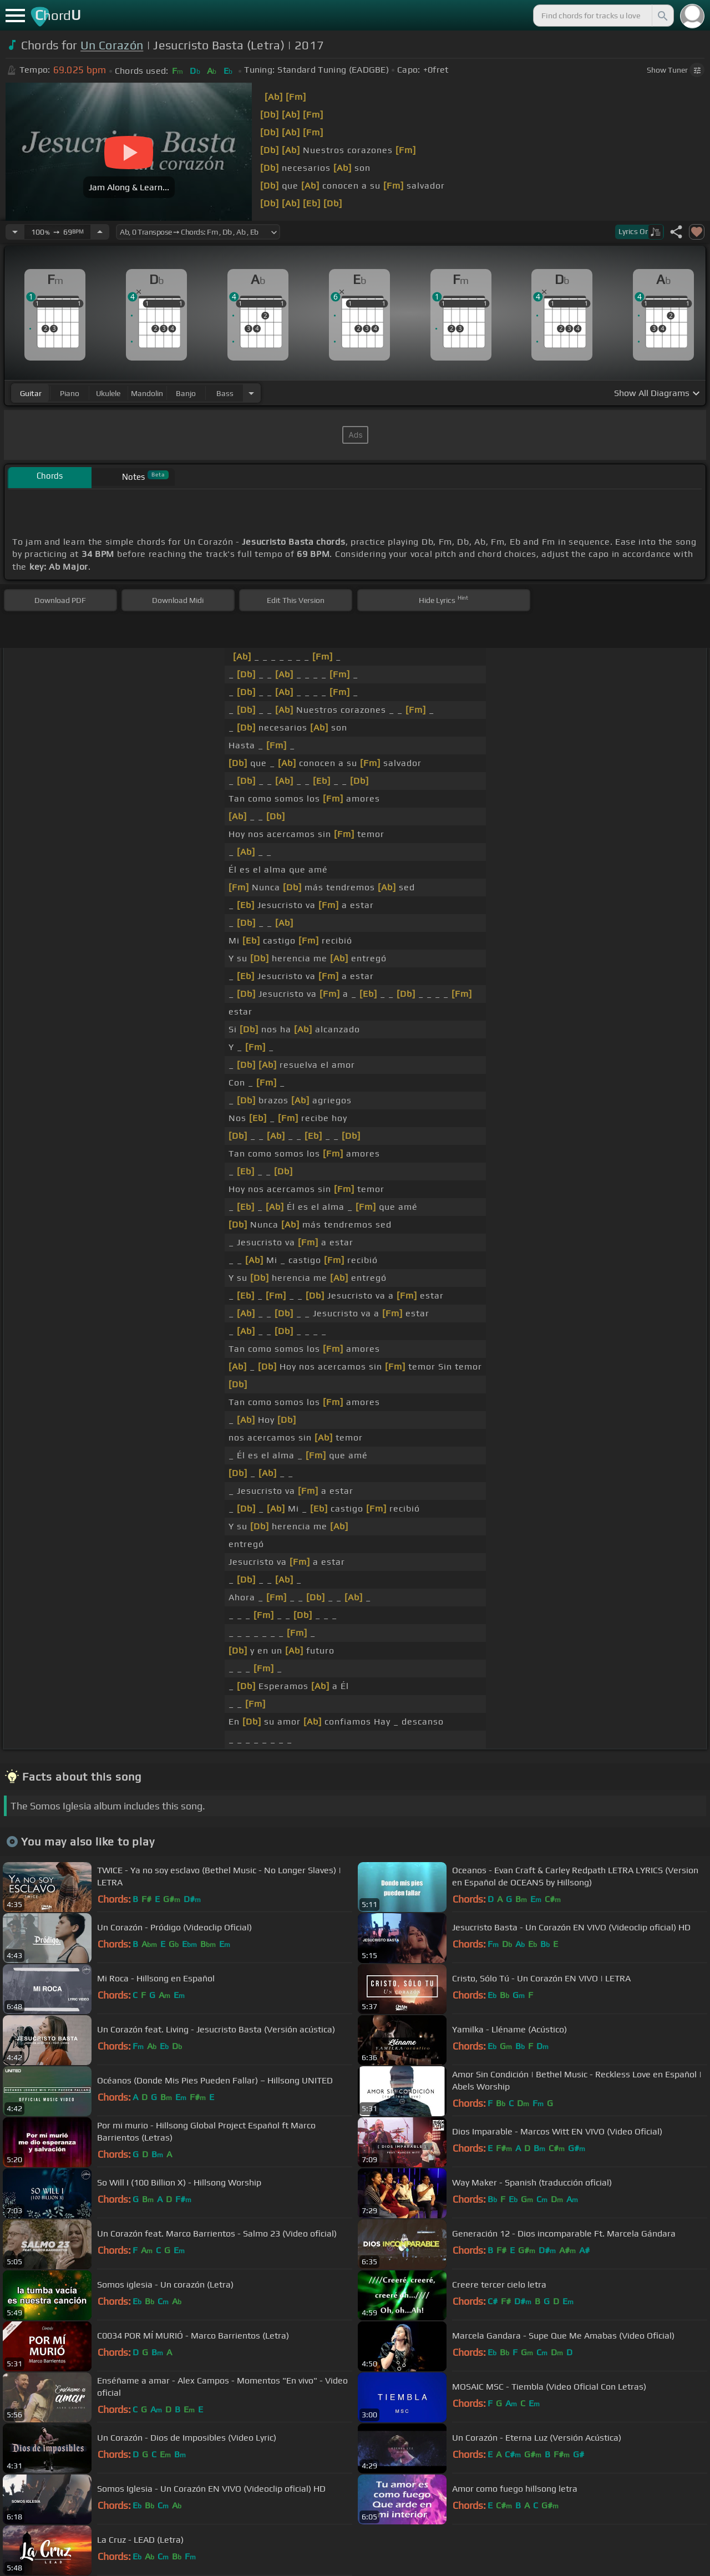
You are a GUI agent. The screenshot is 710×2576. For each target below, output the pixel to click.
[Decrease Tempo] (15, 232)
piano (69, 393)
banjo (186, 393)
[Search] (662, 15)
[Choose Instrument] (251, 393)
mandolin (147, 393)
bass (225, 393)
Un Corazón (111, 45)
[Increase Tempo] (99, 232)
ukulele (108, 393)
